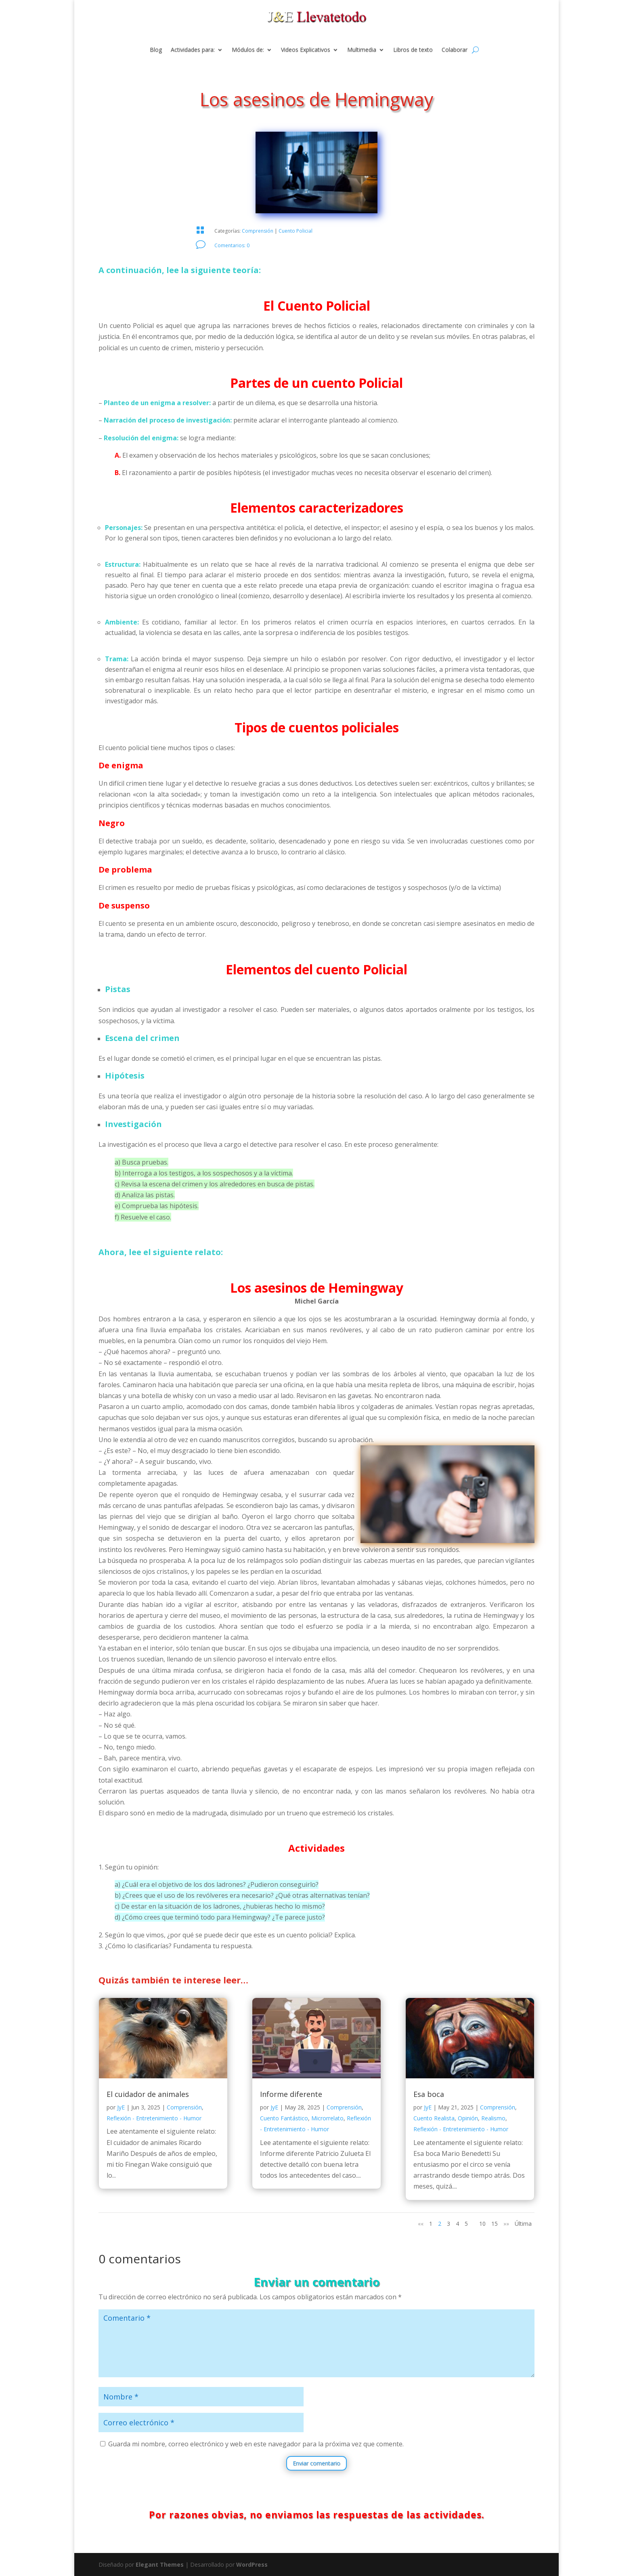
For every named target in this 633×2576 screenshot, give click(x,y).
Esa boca (428, 2094)
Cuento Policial (295, 230)
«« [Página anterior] (420, 2223)
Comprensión (257, 230)
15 (494, 2223)
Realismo (493, 2118)
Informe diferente (291, 2094)
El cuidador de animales (148, 2094)
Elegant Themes (160, 2564)
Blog (156, 50)
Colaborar (454, 50)
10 (482, 2223)
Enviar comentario (316, 2463)
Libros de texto (413, 50)
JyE (121, 2107)
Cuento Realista (434, 2118)
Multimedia (361, 50)
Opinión (468, 2118)
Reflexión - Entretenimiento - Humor (154, 2118)
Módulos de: (248, 50)
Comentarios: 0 (231, 245)
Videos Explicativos (305, 50)
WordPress (252, 2564)
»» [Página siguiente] (506, 2223)
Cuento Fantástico (284, 2118)
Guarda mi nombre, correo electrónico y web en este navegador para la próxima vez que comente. (256, 2443)
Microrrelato (327, 2118)
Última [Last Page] (523, 2223)
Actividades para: (193, 50)
